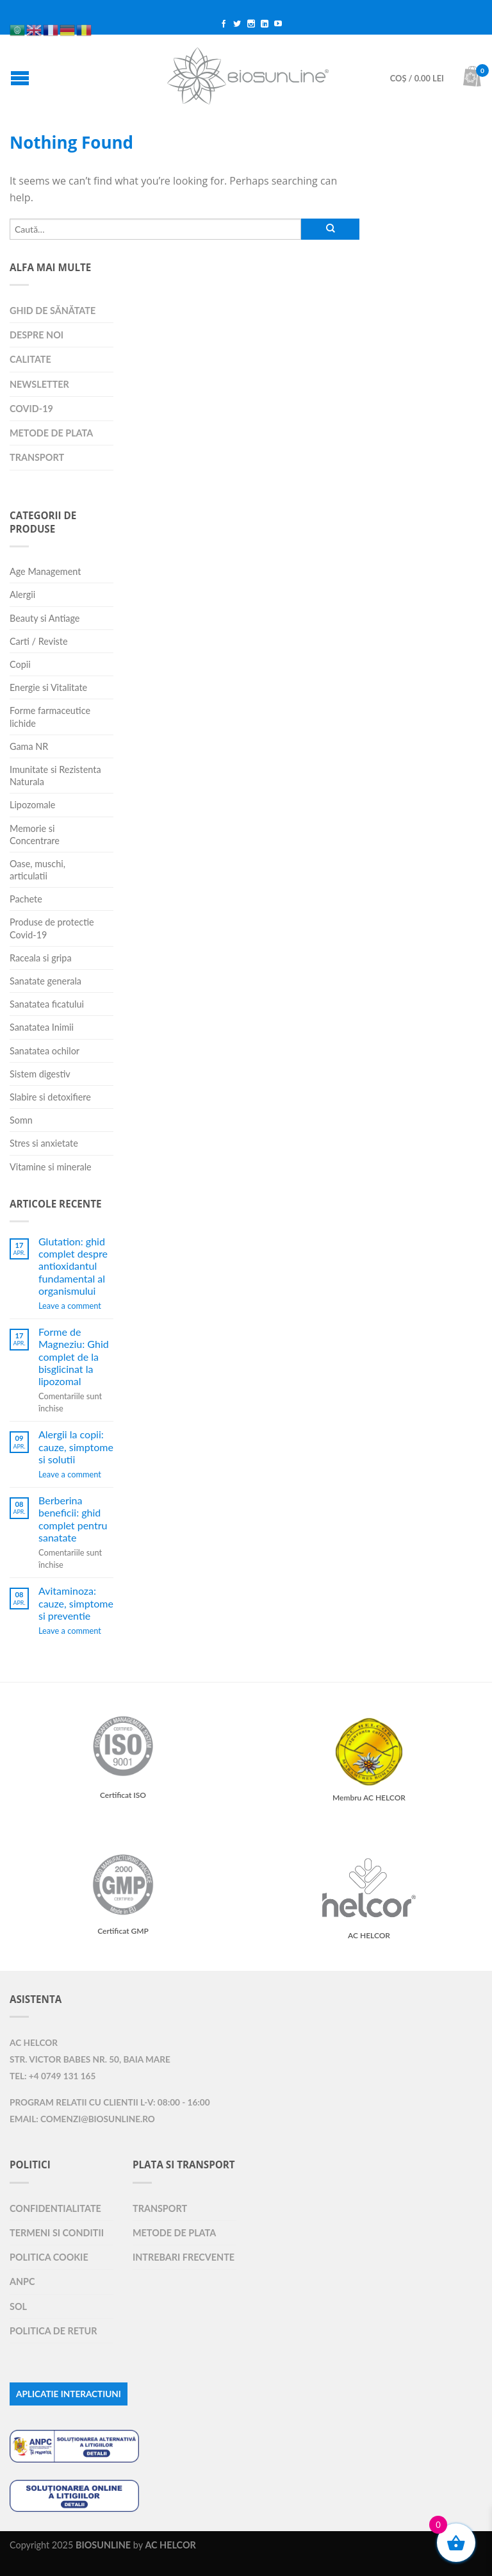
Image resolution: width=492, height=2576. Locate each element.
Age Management (45, 571)
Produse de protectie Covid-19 (52, 928)
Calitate (30, 359)
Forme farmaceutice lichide (50, 716)
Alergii (22, 594)
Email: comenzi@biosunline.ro (82, 2119)
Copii (20, 664)
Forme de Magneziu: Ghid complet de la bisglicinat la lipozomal (73, 1356)
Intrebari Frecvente (183, 2257)
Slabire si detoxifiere (50, 1097)
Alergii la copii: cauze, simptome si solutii (75, 1446)
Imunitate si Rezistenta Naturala (55, 775)
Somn (21, 1120)
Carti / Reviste (39, 641)
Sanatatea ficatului (47, 1004)
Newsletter (39, 384)
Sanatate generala (45, 981)
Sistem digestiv (40, 1073)
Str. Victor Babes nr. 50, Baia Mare (90, 2059)
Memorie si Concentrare (35, 834)
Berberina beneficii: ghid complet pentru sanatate (72, 1518)
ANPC (22, 2281)
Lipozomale (32, 804)
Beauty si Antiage (44, 618)
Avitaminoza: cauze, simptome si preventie (75, 1602)
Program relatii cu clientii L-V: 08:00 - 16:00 (110, 2102)
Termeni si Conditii (57, 2232)
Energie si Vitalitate (48, 687)
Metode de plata (51, 433)
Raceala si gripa (41, 957)
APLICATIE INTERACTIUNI (68, 2394)
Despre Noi (36, 334)
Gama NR (29, 746)
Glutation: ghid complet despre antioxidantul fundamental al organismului (73, 1266)
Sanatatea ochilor (44, 1050)
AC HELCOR (34, 2043)
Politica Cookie (49, 2257)
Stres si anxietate (44, 1143)
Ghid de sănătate (52, 310)
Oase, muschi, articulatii (37, 869)
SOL (18, 2306)
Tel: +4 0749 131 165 (52, 2076)
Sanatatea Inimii (42, 1027)
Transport (37, 457)
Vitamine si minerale (51, 1166)
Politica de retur (53, 2330)
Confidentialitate (55, 2208)
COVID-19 (31, 408)
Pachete (26, 898)
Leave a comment (69, 1305)
